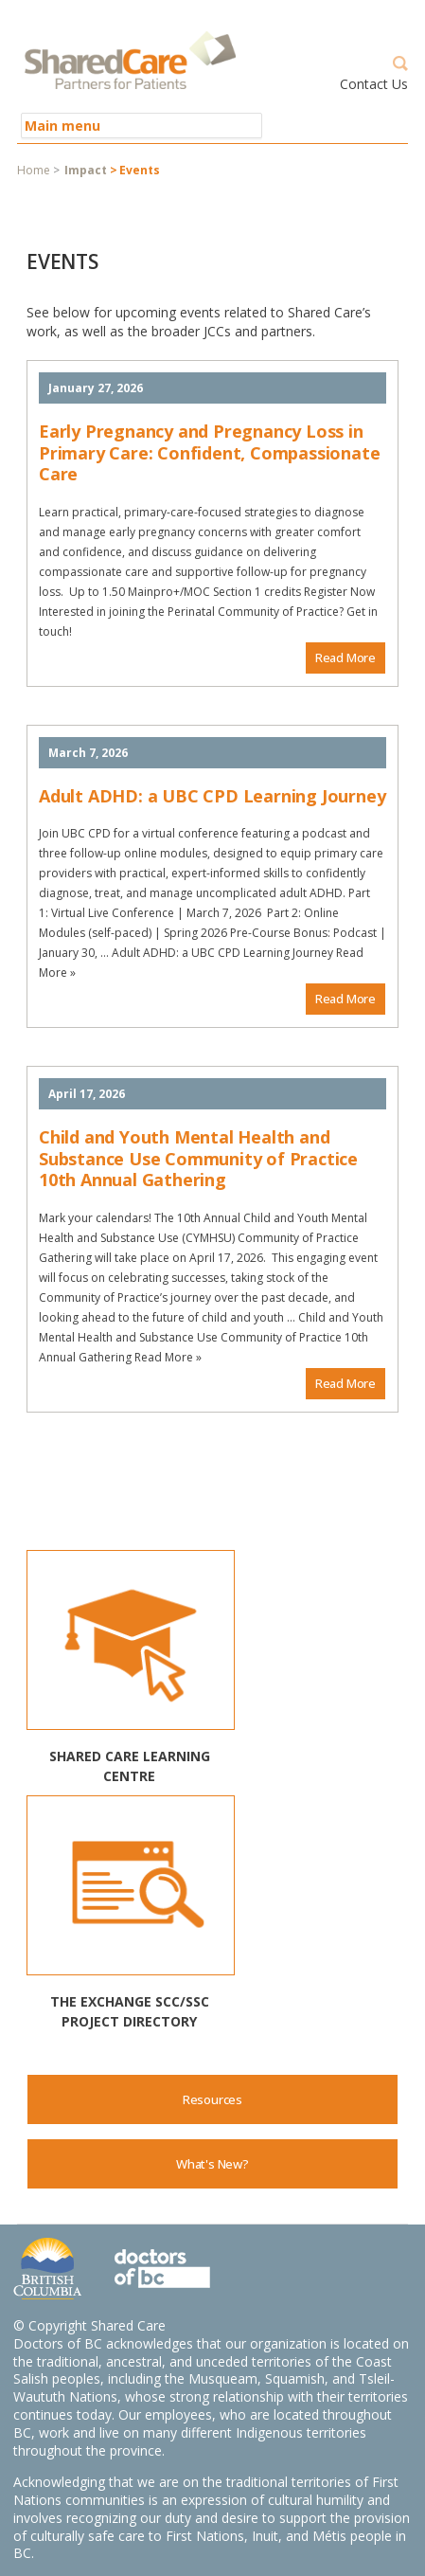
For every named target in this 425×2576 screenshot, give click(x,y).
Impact (85, 170)
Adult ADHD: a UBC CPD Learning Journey (212, 795)
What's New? (212, 2163)
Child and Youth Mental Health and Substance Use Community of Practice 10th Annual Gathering (198, 1158)
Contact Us (374, 84)
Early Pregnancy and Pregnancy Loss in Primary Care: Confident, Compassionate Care (209, 452)
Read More (345, 657)
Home (33, 170)
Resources (212, 2099)
